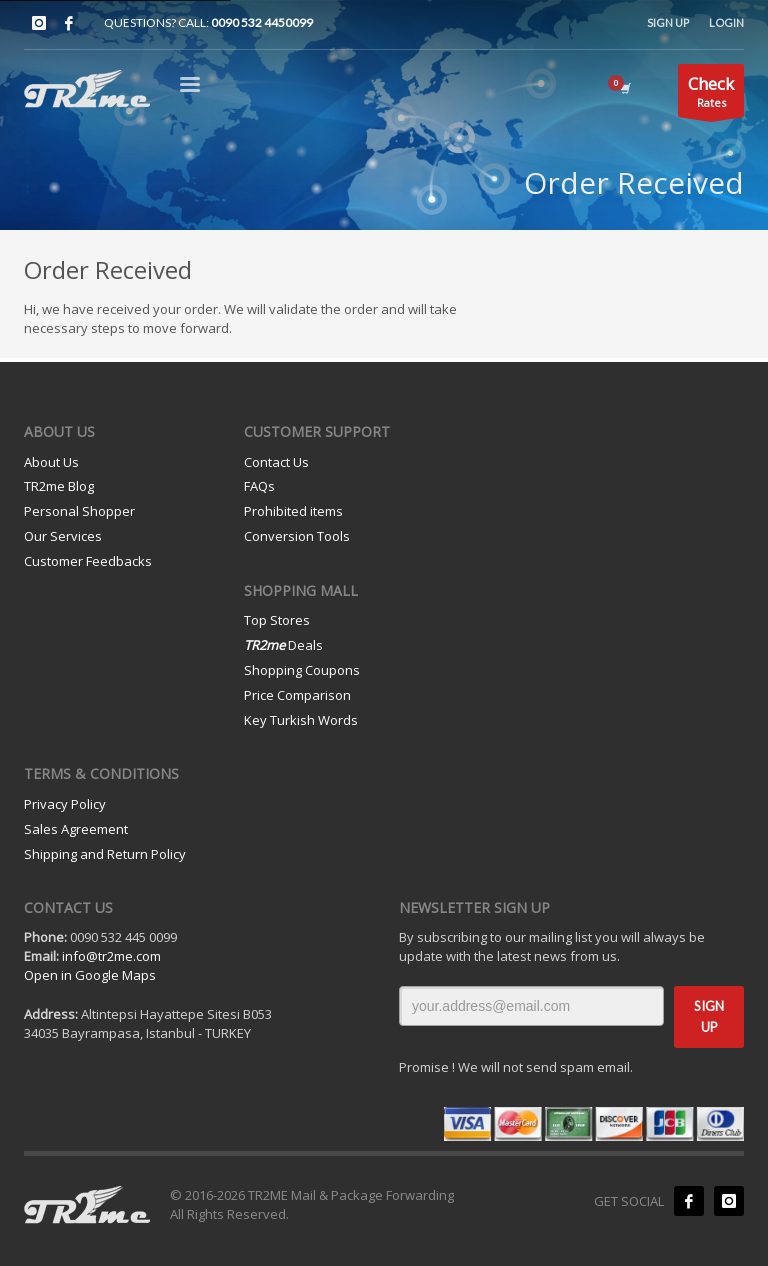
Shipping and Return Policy (105, 854)
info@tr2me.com (111, 956)
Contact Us (276, 462)
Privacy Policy (65, 804)
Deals (283, 645)
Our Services (63, 536)
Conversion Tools (297, 536)
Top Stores (277, 620)
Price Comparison (297, 695)
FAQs (259, 486)
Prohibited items (293, 511)
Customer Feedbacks (88, 561)
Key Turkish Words (301, 720)
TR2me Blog (59, 486)
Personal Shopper (79, 511)
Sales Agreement (76, 829)
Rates (711, 94)
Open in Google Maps (90, 975)
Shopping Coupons (302, 670)
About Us (51, 462)
